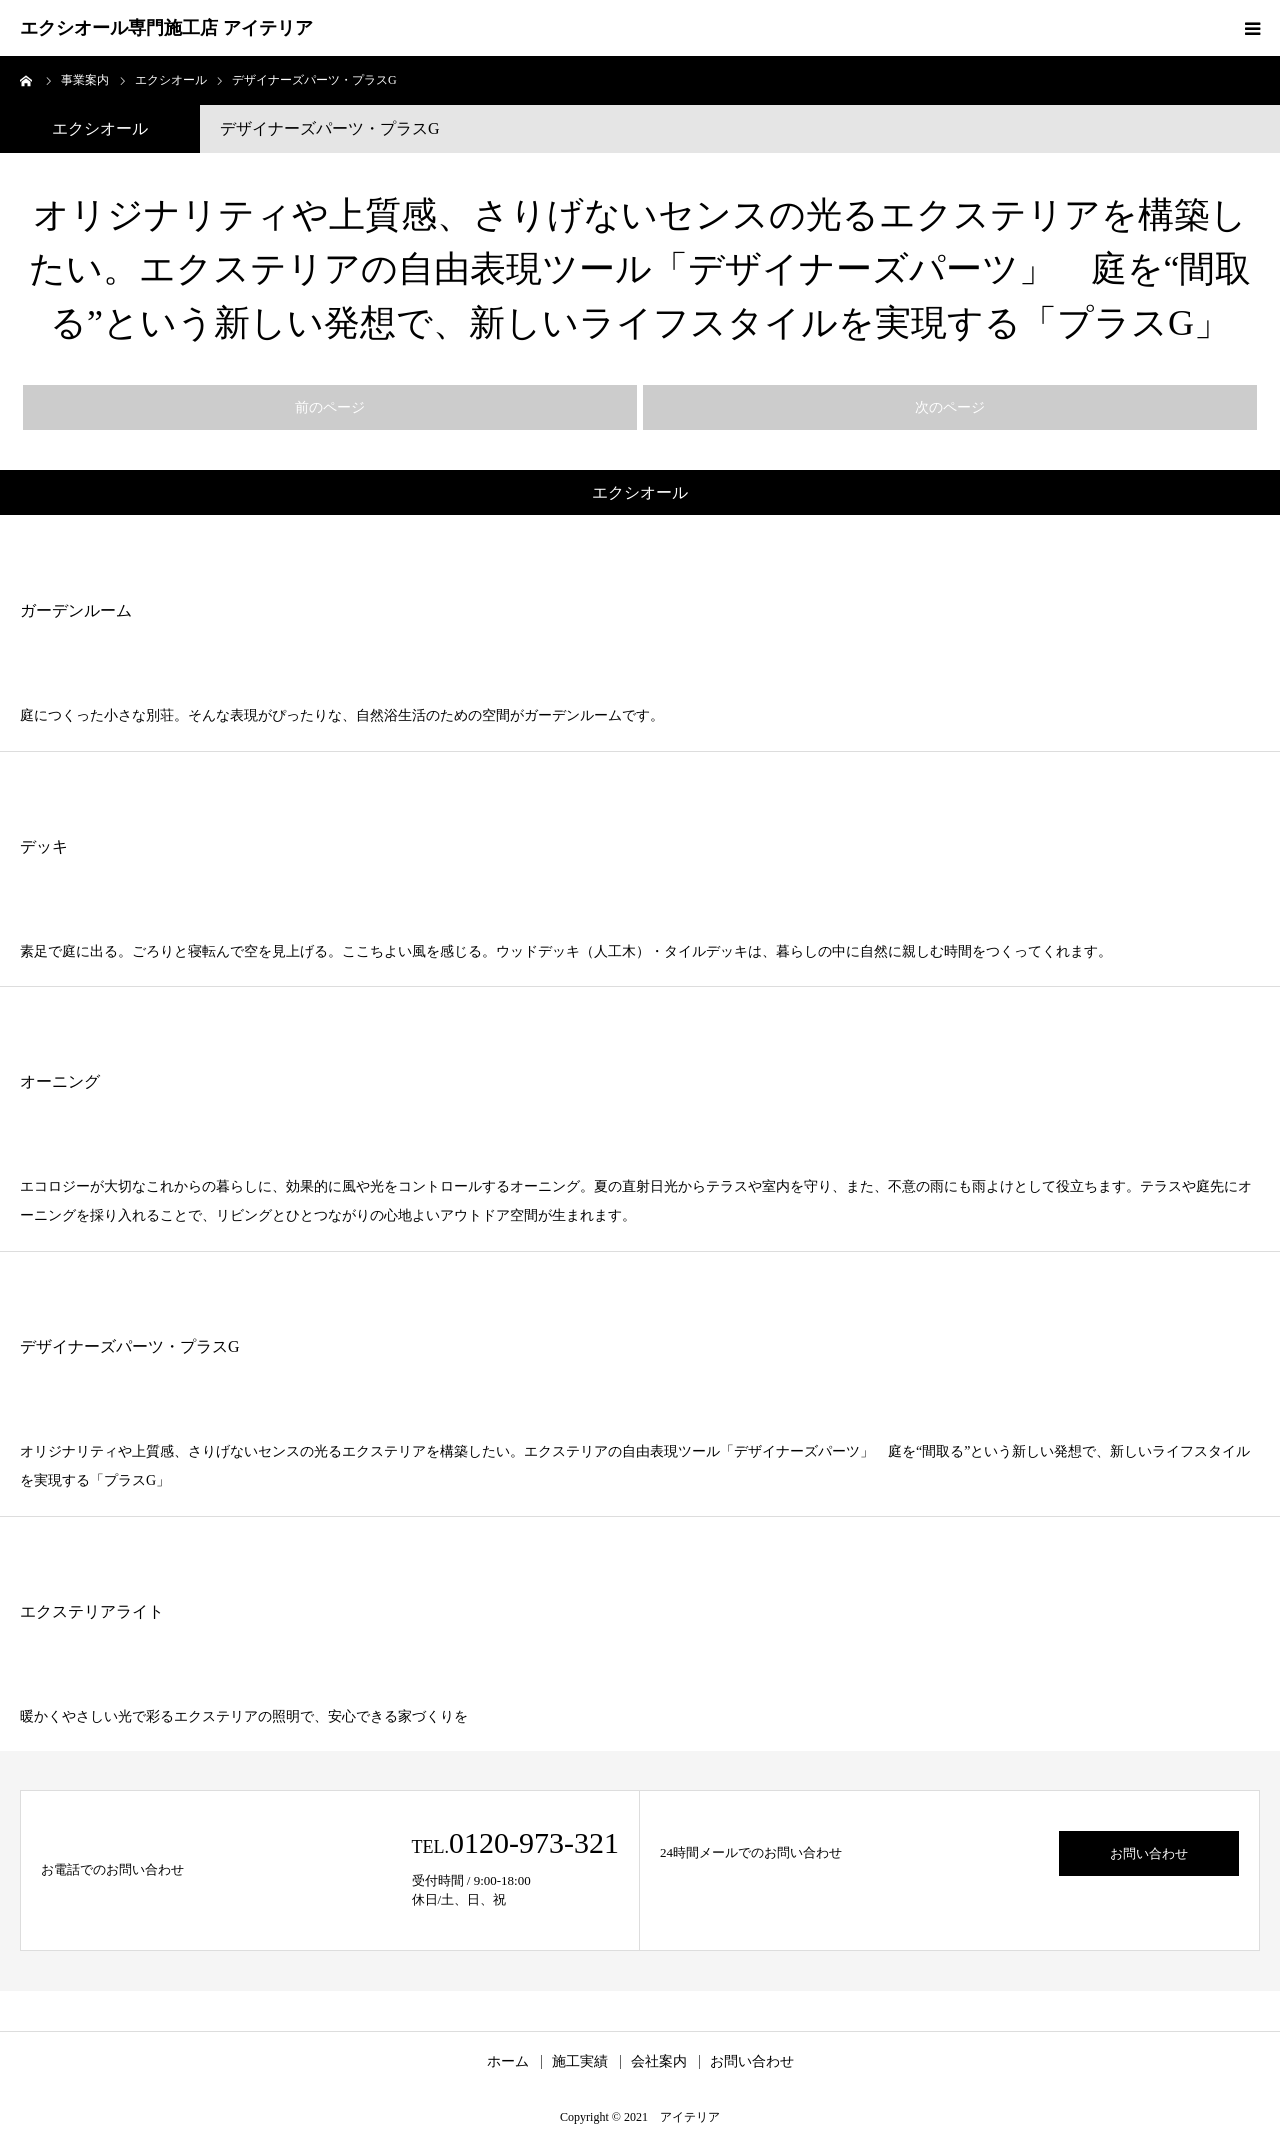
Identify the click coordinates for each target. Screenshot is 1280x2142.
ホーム (508, 2062)
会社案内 (659, 2062)
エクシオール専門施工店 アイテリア (166, 28)
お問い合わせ (1149, 1853)
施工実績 (580, 2062)
